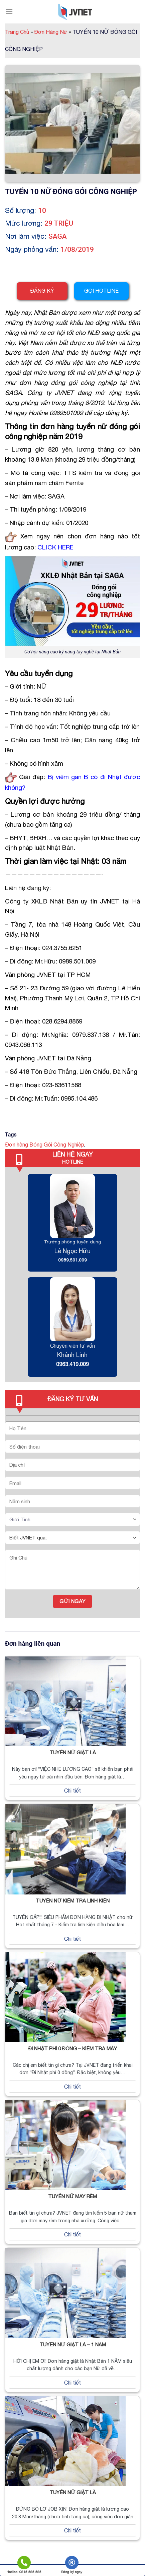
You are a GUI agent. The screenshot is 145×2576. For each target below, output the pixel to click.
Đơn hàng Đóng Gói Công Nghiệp (44, 1144)
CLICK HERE (55, 547)
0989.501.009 (72, 1260)
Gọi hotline (101, 291)
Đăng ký (42, 291)
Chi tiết (72, 1791)
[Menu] (9, 11)
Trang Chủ (19, 32)
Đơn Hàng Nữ (52, 32)
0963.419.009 (72, 1364)
